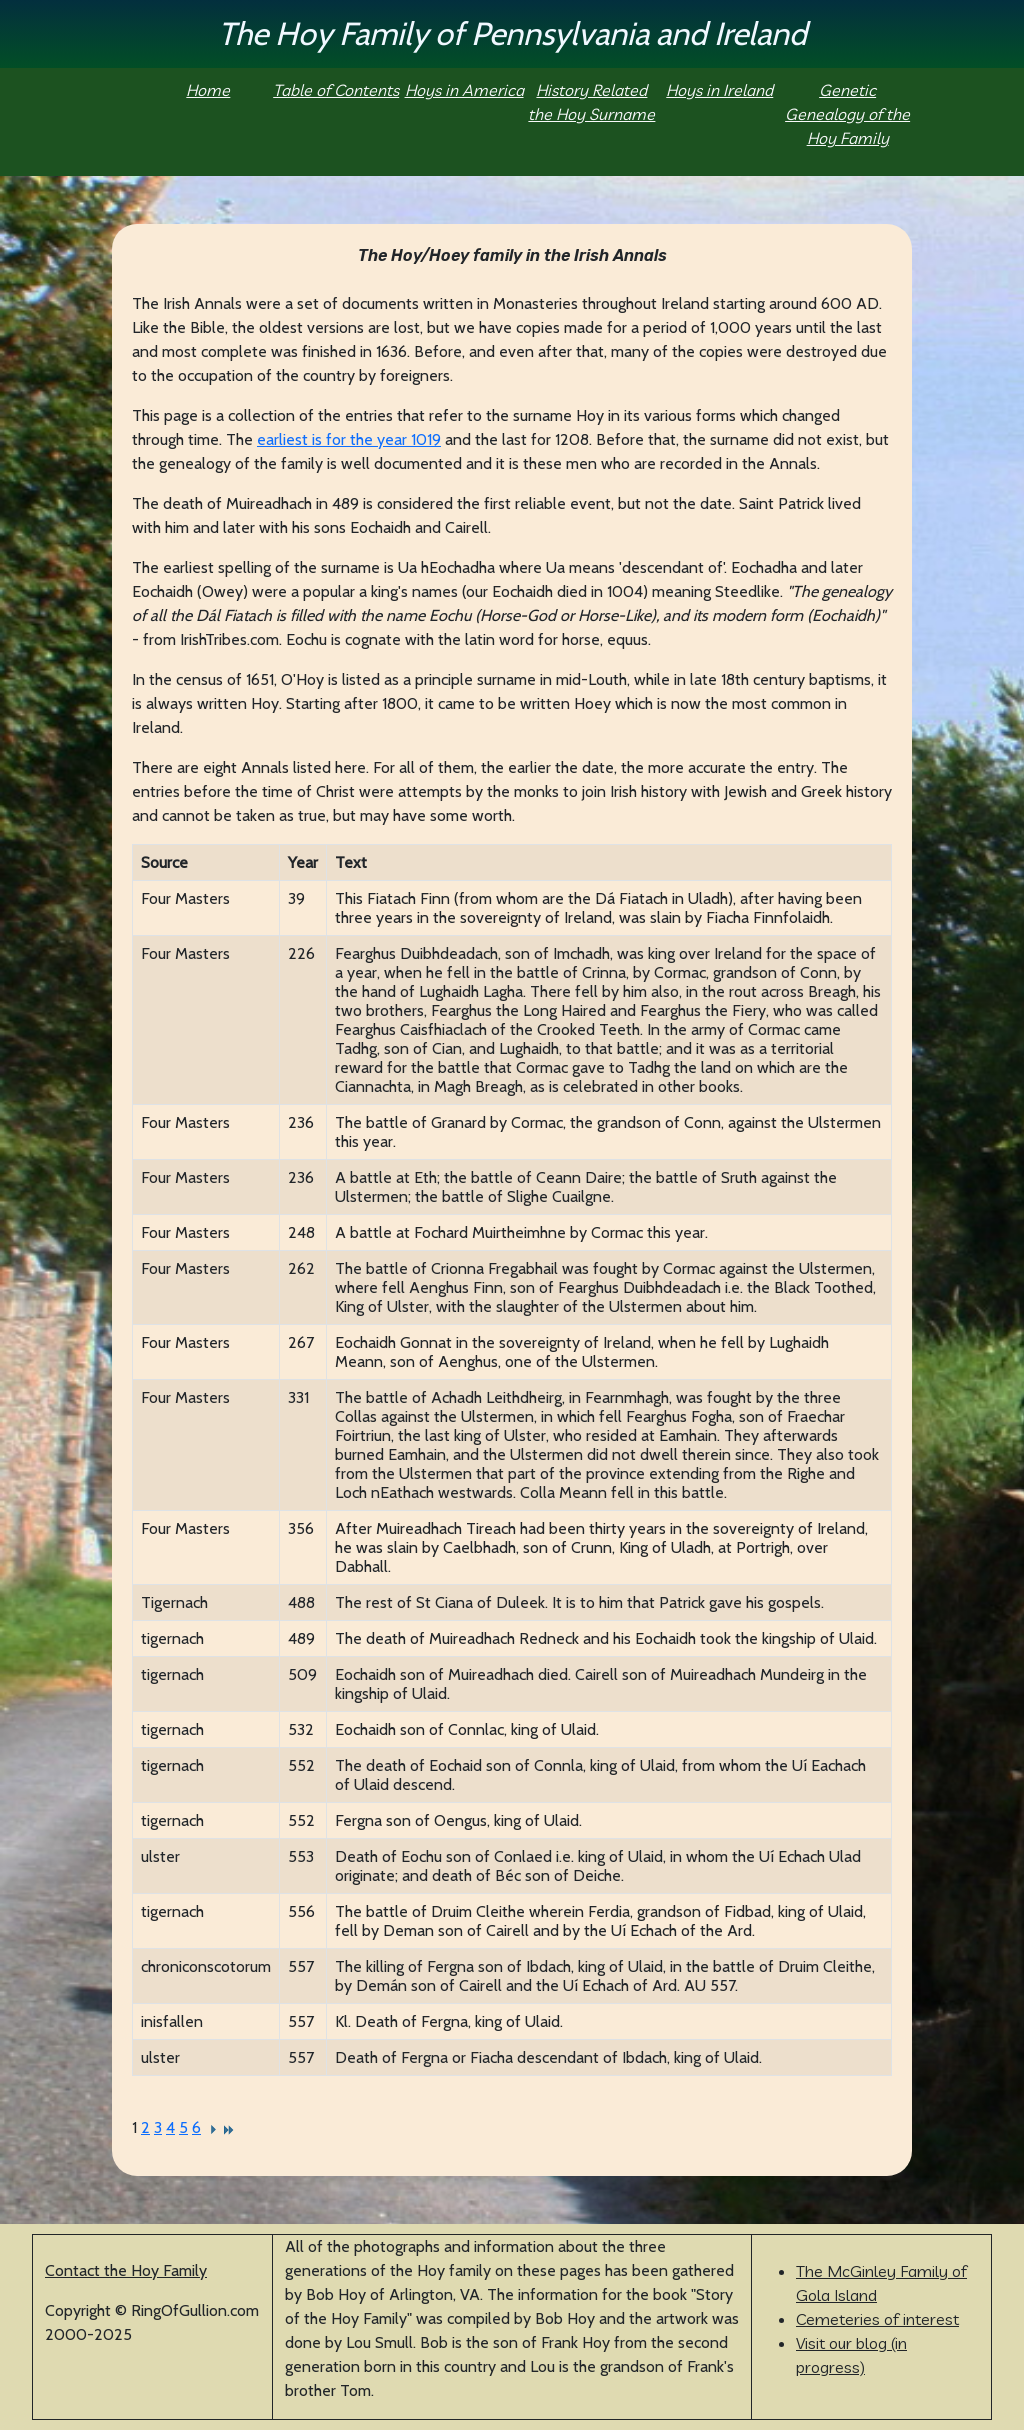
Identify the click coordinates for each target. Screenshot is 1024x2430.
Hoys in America (464, 90)
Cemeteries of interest (877, 2319)
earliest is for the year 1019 (349, 439)
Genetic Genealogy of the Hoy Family (847, 114)
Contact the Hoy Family (126, 2270)
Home (208, 90)
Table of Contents (336, 90)
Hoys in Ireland (719, 90)
